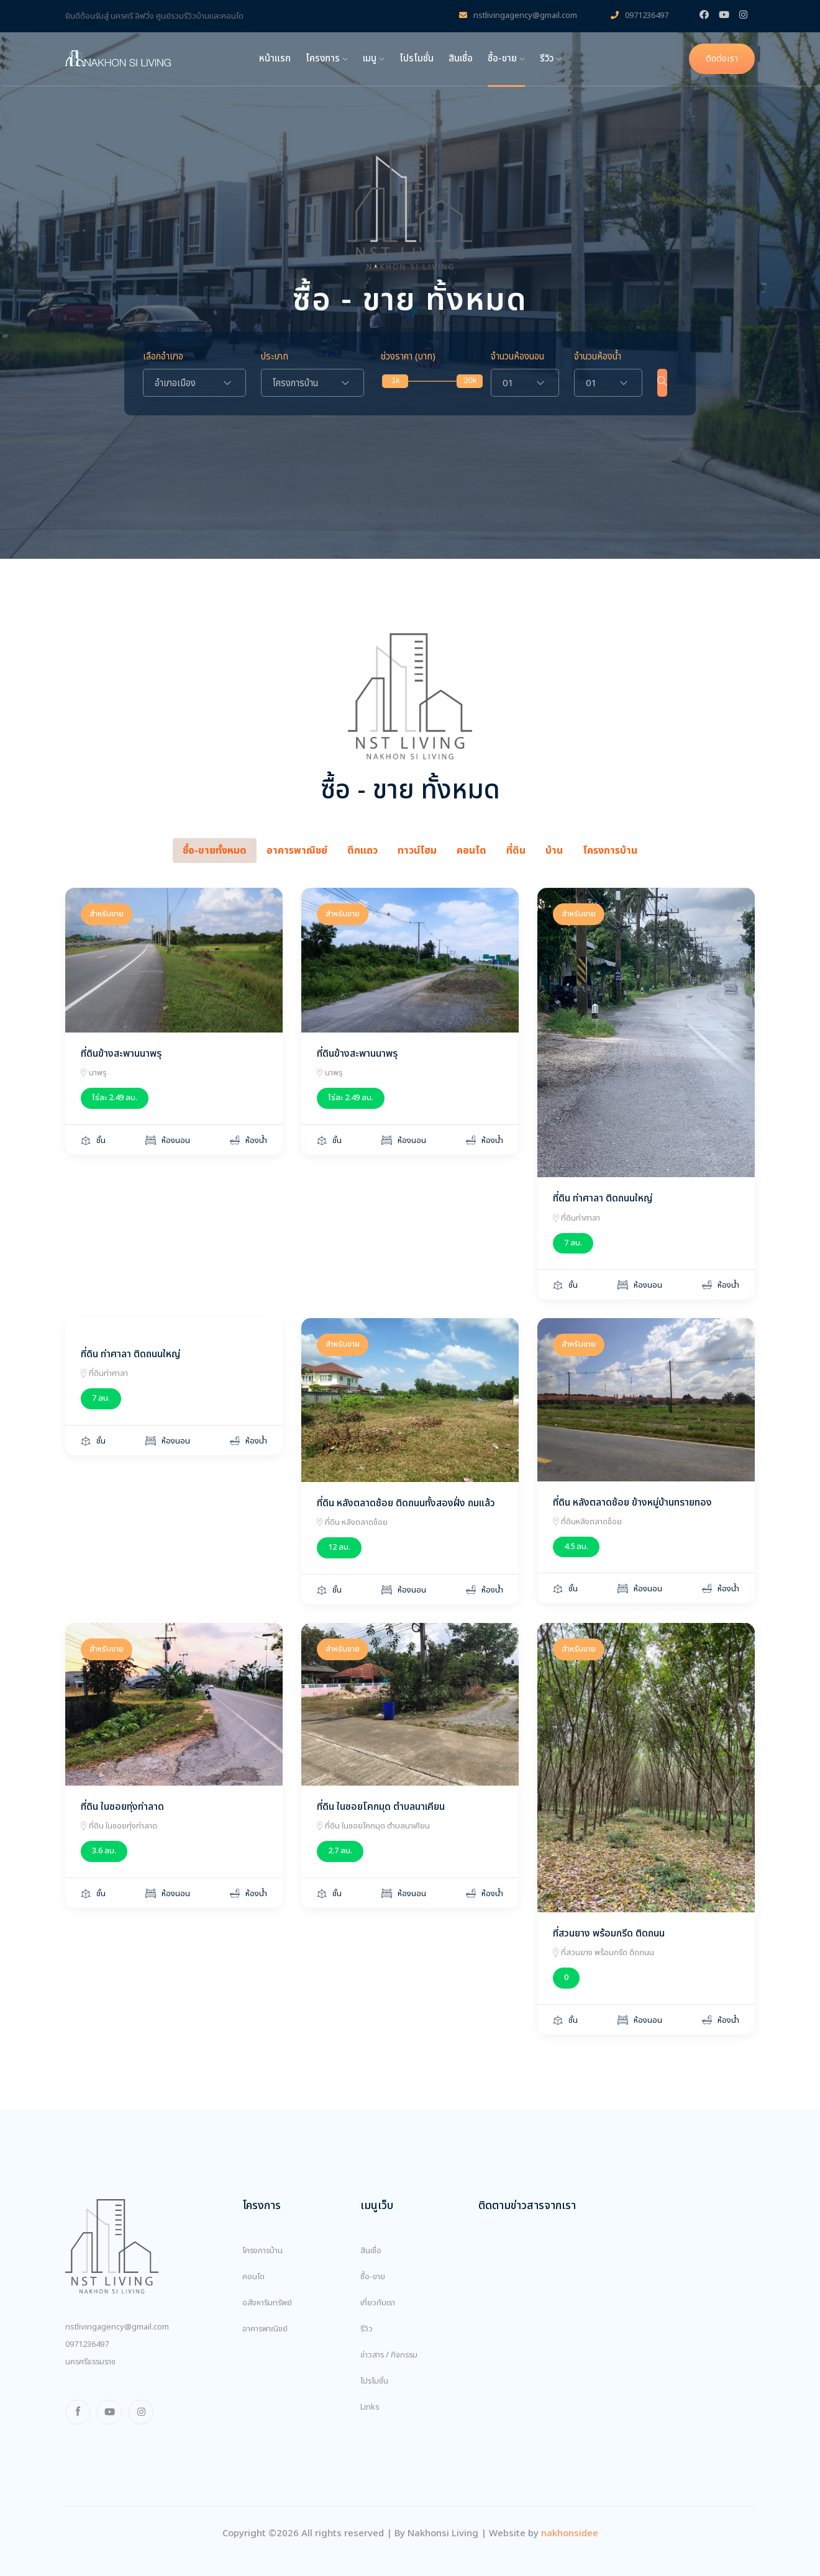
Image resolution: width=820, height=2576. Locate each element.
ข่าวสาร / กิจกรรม (388, 2355)
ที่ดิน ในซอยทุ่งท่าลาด (122, 1806)
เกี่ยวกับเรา (377, 2303)
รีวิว (551, 59)
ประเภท (274, 357)
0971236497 (639, 15)
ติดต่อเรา (722, 58)
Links (370, 2407)
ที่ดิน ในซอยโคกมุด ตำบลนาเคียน (381, 1806)
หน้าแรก (275, 59)
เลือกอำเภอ (163, 357)
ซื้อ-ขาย (506, 59)
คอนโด (253, 2277)
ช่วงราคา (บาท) (408, 357)
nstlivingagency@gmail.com (518, 15)
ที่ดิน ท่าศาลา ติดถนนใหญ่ (602, 1198)
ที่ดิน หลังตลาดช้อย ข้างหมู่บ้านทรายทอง (632, 1502)
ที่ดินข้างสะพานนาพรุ (121, 1053)
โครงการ (327, 59)
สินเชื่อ (461, 59)
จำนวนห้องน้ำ (589, 357)
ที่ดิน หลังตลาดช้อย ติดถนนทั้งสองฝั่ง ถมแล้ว (406, 1503)
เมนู (374, 59)
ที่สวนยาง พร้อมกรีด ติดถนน (609, 1933)
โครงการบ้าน (262, 2250)
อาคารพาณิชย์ (265, 2329)
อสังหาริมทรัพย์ (267, 2303)
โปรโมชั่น (416, 59)
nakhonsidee (569, 2533)
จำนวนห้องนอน (509, 357)
